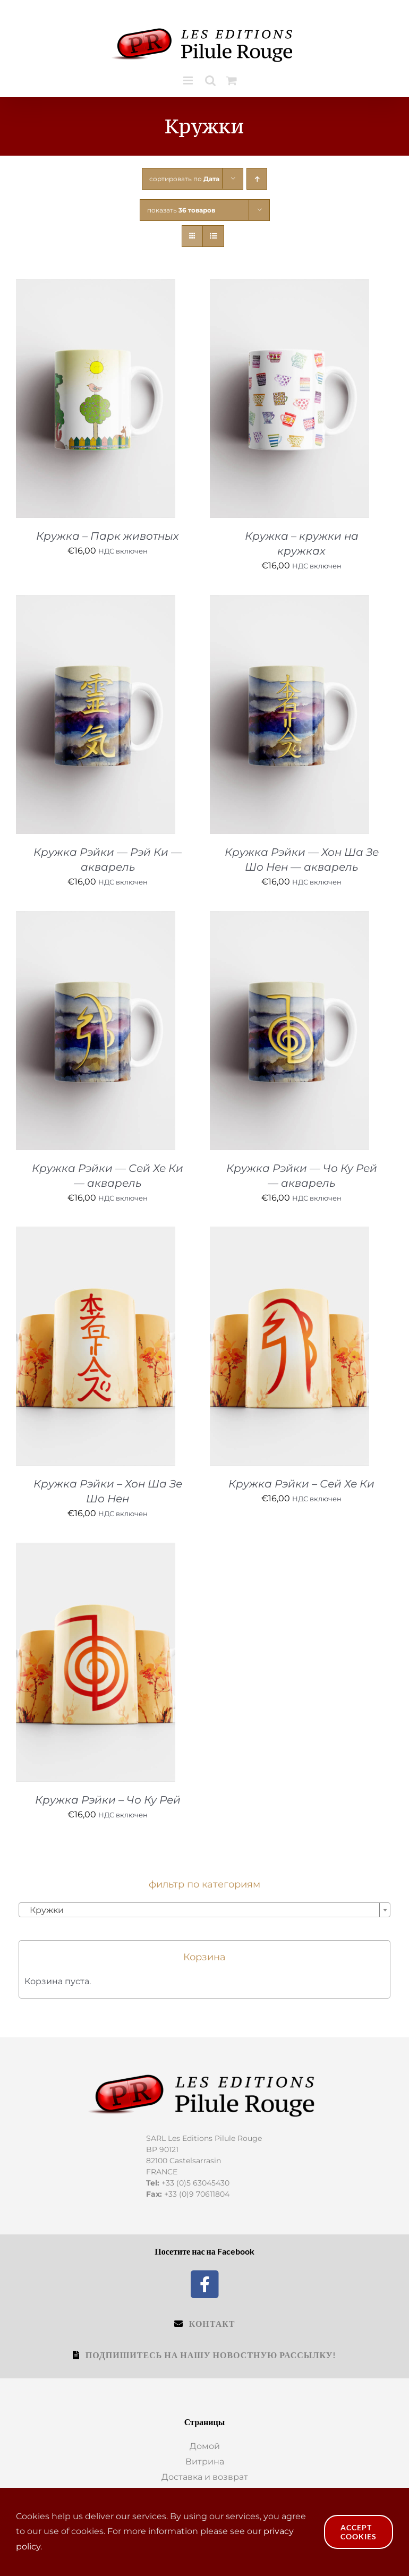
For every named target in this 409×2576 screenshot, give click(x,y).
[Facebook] (205, 2283)
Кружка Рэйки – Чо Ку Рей (108, 1799)
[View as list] (213, 236)
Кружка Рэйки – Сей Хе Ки (301, 1483)
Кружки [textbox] (43, 1910)
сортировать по (184, 179)
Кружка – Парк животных (107, 536)
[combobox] (204, 1909)
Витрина (204, 2461)
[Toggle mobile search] (210, 80)
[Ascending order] (256, 179)
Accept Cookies (358, 2532)
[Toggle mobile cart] (231, 80)
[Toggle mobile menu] (188, 80)
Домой (205, 2446)
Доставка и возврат (204, 2477)
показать (181, 210)
